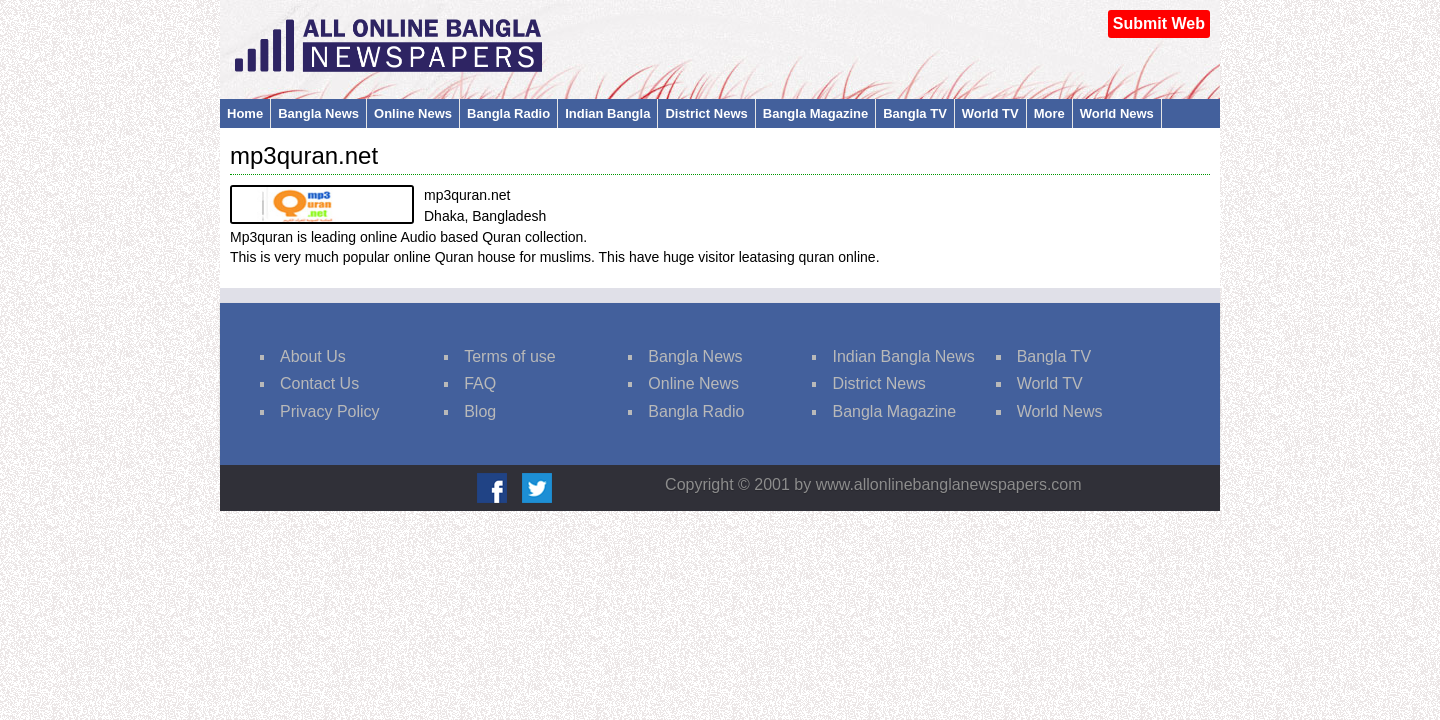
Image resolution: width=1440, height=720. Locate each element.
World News (1117, 113)
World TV (990, 113)
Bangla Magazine (815, 113)
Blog (480, 411)
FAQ (480, 383)
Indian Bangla (607, 113)
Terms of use (510, 356)
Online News (413, 113)
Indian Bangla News (903, 356)
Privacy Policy (330, 411)
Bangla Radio (508, 113)
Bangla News (318, 113)
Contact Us (319, 383)
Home (245, 113)
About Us (313, 356)
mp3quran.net (304, 155)
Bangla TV (915, 113)
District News (706, 113)
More (1049, 113)
